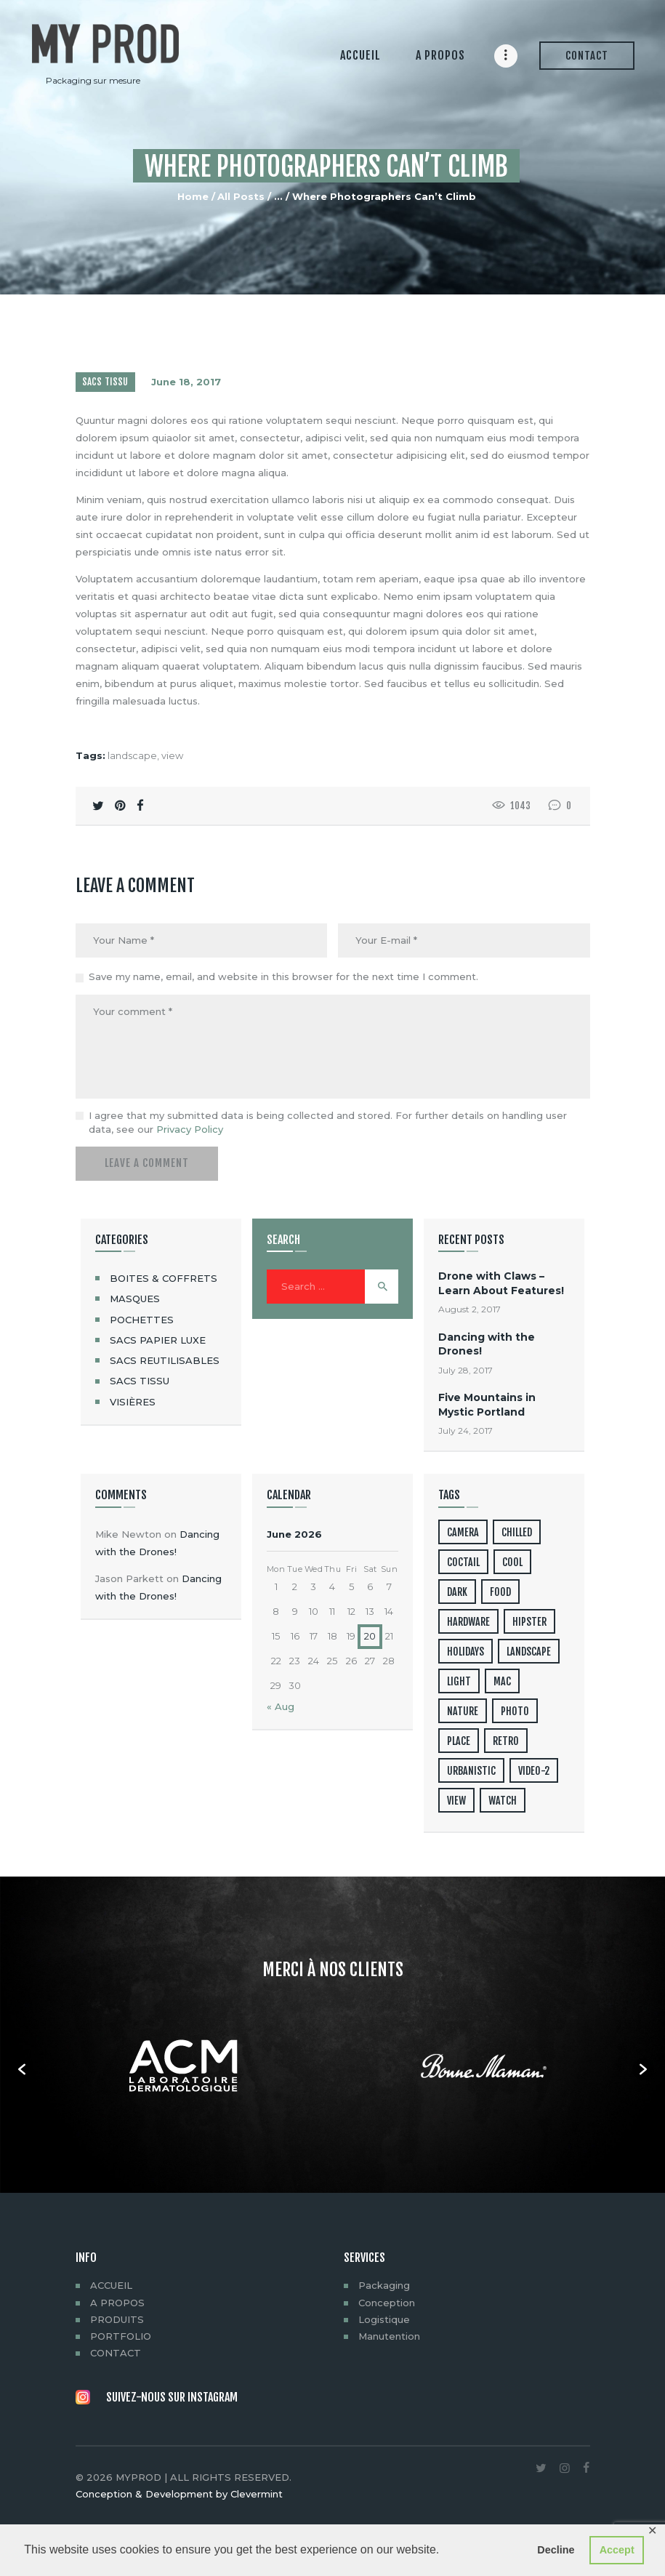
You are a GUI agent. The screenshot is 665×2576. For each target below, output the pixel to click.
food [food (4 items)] (500, 1592)
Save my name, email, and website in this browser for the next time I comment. (283, 976)
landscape (132, 755)
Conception (386, 2302)
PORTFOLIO (120, 2336)
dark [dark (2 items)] (457, 1592)
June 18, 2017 (186, 382)
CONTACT (115, 2353)
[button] (22, 2069)
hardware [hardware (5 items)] (468, 1622)
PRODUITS (117, 2319)
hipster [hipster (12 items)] (529, 1622)
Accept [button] (617, 2550)
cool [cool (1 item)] (512, 1562)
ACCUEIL (111, 2285)
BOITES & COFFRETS (163, 1278)
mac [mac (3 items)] (502, 1681)
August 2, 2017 (469, 1309)
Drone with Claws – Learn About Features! (501, 1282)
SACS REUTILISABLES (164, 1360)
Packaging (384, 2285)
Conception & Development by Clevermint (179, 2494)
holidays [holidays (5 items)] (465, 1651)
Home (193, 196)
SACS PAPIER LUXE (158, 1340)
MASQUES (135, 1298)
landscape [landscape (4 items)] (529, 1651)
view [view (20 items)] (456, 1800)
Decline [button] (555, 2550)
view (172, 755)
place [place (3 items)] (458, 1741)
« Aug (280, 1706)
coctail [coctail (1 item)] (463, 1562)
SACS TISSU (105, 382)
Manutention (389, 2336)
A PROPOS (117, 2302)
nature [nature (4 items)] (462, 1711)
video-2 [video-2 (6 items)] (533, 1771)
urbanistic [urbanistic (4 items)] (471, 1771)
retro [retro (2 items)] (506, 1741)
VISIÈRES (133, 1402)
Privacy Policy (189, 1129)
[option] (182, 2069)
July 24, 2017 (465, 1430)
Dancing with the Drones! (486, 1344)
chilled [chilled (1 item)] (516, 1532)
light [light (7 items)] (459, 1681)
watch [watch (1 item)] (502, 1800)
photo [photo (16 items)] (515, 1711)
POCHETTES (142, 1319)
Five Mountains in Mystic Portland (487, 1404)
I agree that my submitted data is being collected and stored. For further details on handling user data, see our (328, 1123)
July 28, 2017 (465, 1370)
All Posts (241, 196)
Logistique (384, 2319)
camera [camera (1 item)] (463, 1532)
